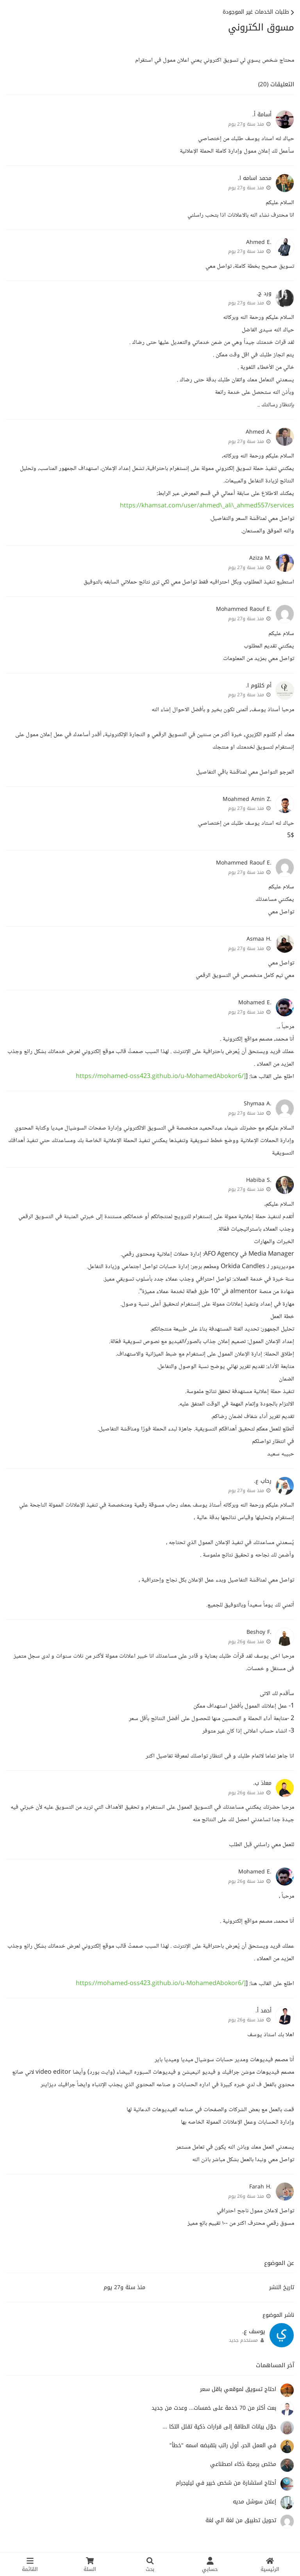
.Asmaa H (258, 939)
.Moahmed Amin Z (247, 799)
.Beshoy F (258, 1632)
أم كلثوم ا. (258, 685)
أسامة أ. (261, 114)
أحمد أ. (263, 2010)
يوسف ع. (253, 2331)
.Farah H (260, 2186)
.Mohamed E (254, 1002)
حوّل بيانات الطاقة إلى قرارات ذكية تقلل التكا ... (219, 2426)
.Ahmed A (258, 432)
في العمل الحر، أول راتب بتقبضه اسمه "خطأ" (223, 2445)
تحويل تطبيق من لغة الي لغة (240, 2520)
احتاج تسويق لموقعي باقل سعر (238, 2389)
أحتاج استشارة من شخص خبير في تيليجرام (226, 2483)
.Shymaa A (257, 1103)
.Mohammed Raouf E (243, 609)
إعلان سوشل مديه (254, 2501)
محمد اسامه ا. (254, 178)
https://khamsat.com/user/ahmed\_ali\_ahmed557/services (207, 506)
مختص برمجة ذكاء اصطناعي (243, 2464)
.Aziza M (260, 558)
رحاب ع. (262, 1481)
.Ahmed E (258, 242)
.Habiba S (258, 1180)
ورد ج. (264, 293)
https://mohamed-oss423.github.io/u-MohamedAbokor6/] (161, 1076)
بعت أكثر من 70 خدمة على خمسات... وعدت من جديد (214, 2408)
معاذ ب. (262, 1783)
